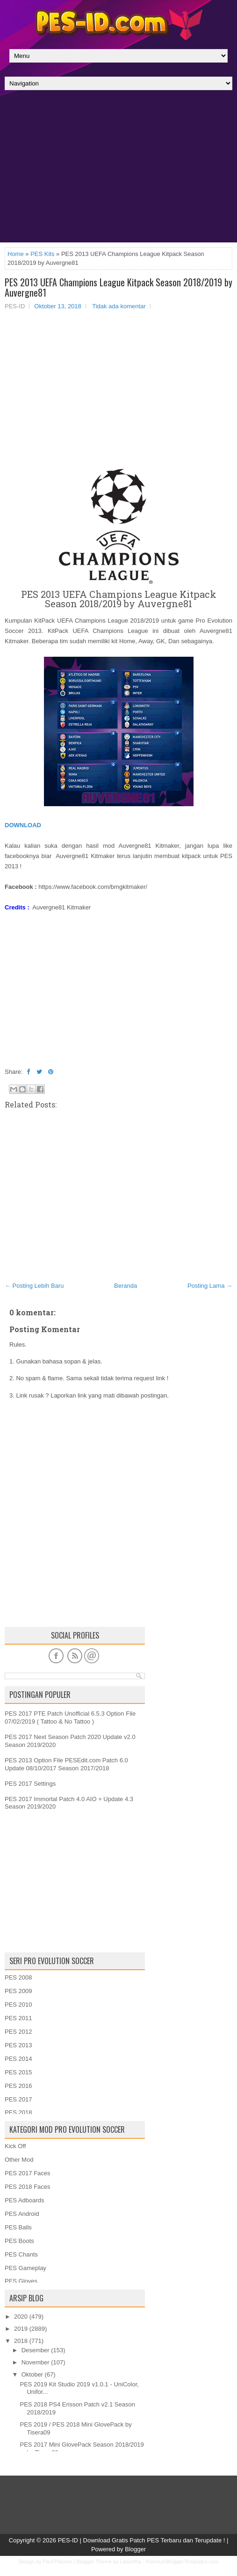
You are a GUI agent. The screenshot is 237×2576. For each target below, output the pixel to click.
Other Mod (19, 2159)
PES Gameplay (25, 2267)
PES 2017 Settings (30, 1783)
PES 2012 (18, 2031)
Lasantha (130, 2561)
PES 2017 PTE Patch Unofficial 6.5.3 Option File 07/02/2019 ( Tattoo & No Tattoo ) (70, 1717)
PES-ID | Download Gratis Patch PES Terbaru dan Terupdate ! (141, 2540)
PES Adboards (24, 2200)
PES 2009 (18, 1990)
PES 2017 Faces (27, 2173)
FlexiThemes (57, 2561)
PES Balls (18, 2227)
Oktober (32, 2374)
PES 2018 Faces (27, 2186)
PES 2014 (18, 2058)
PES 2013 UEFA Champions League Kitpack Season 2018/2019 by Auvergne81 (118, 287)
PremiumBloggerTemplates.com (181, 2561)
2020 (21, 2316)
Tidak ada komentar (118, 306)
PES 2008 (18, 1977)
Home (15, 253)
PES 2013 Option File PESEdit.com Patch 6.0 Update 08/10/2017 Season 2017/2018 (66, 1764)
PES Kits (42, 253)
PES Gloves (21, 2281)
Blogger (135, 2549)
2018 (21, 2340)
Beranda (125, 1285)
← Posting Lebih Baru (34, 1285)
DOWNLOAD (23, 825)
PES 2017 (18, 2099)
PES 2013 (18, 2045)
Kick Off (15, 2146)
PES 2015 (18, 2072)
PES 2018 (18, 2112)
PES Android (22, 2213)
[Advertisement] (118, 168)
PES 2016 (18, 2085)
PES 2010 (18, 2004)
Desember (36, 2350)
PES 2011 (18, 2018)
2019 (21, 2328)
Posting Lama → (209, 1285)
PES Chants (21, 2254)
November (36, 2362)
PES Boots (19, 2240)
